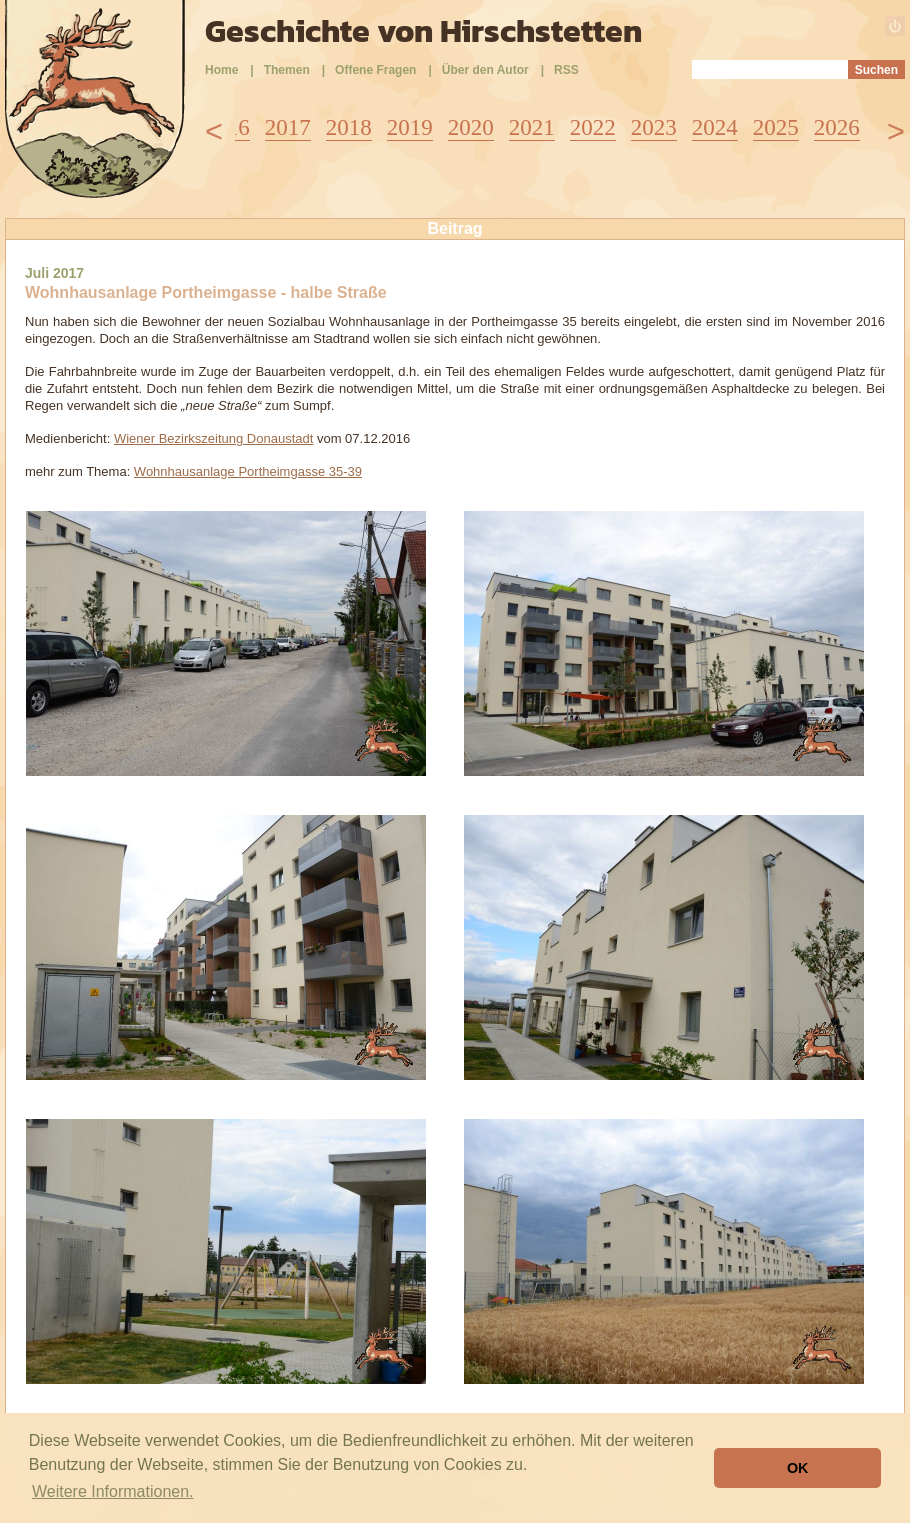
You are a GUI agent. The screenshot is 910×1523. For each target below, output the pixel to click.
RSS (566, 70)
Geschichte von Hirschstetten (423, 31)
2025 (776, 127)
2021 (532, 127)
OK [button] (798, 1468)
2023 (654, 127)
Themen (287, 70)
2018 (349, 127)
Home (221, 70)
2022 (593, 127)
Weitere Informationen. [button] (113, 1491)
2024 (715, 127)
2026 (837, 127)
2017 (288, 127)
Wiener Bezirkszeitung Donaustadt (213, 438)
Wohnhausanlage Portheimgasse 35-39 (248, 471)
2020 (471, 127)
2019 (410, 127)
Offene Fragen (375, 70)
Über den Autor (485, 70)
